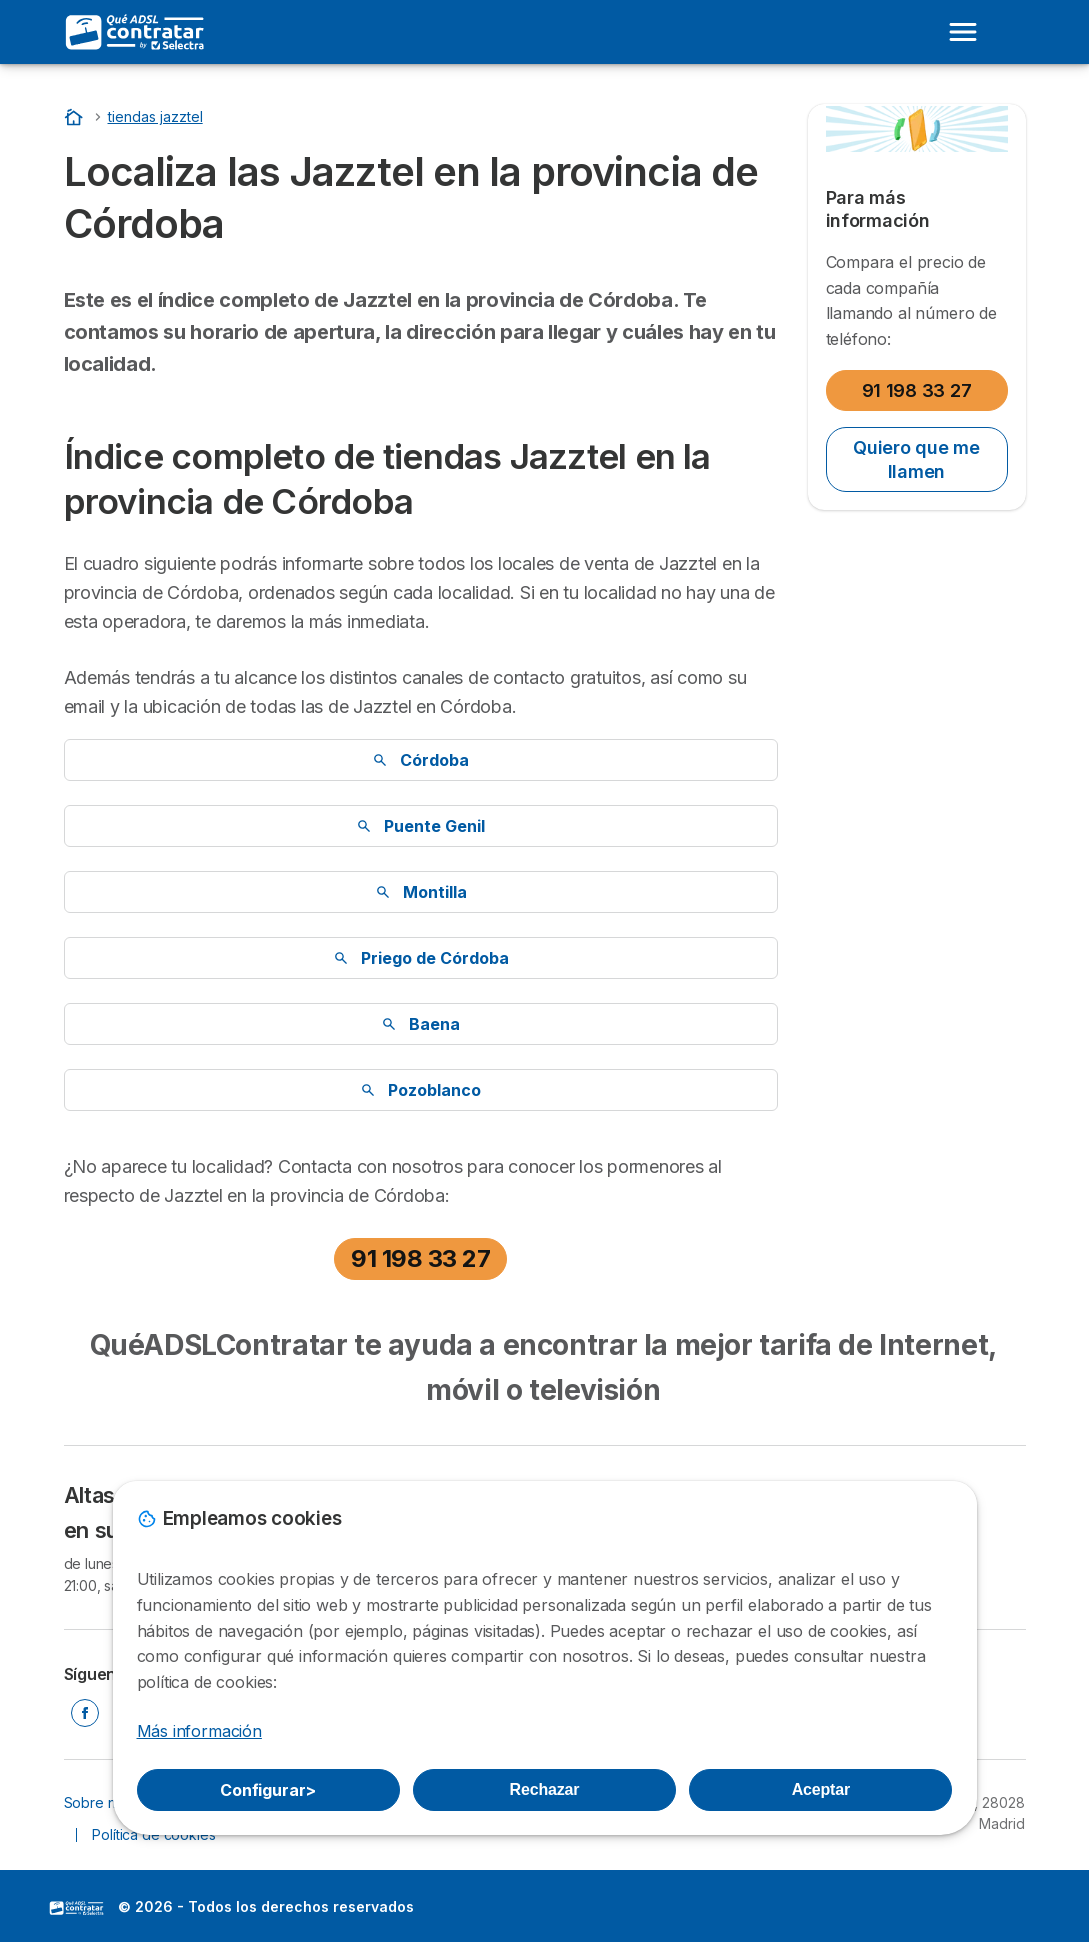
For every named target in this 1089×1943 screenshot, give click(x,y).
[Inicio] (76, 116)
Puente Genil (420, 826)
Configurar (268, 1790)
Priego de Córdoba (421, 958)
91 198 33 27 (420, 1258)
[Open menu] (963, 32)
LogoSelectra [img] (77, 1908)
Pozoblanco (420, 1090)
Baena (420, 1024)
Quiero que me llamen (916, 459)
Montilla (421, 892)
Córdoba (420, 760)
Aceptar (821, 1789)
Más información (199, 1731)
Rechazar (545, 1789)
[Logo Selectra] (136, 32)
